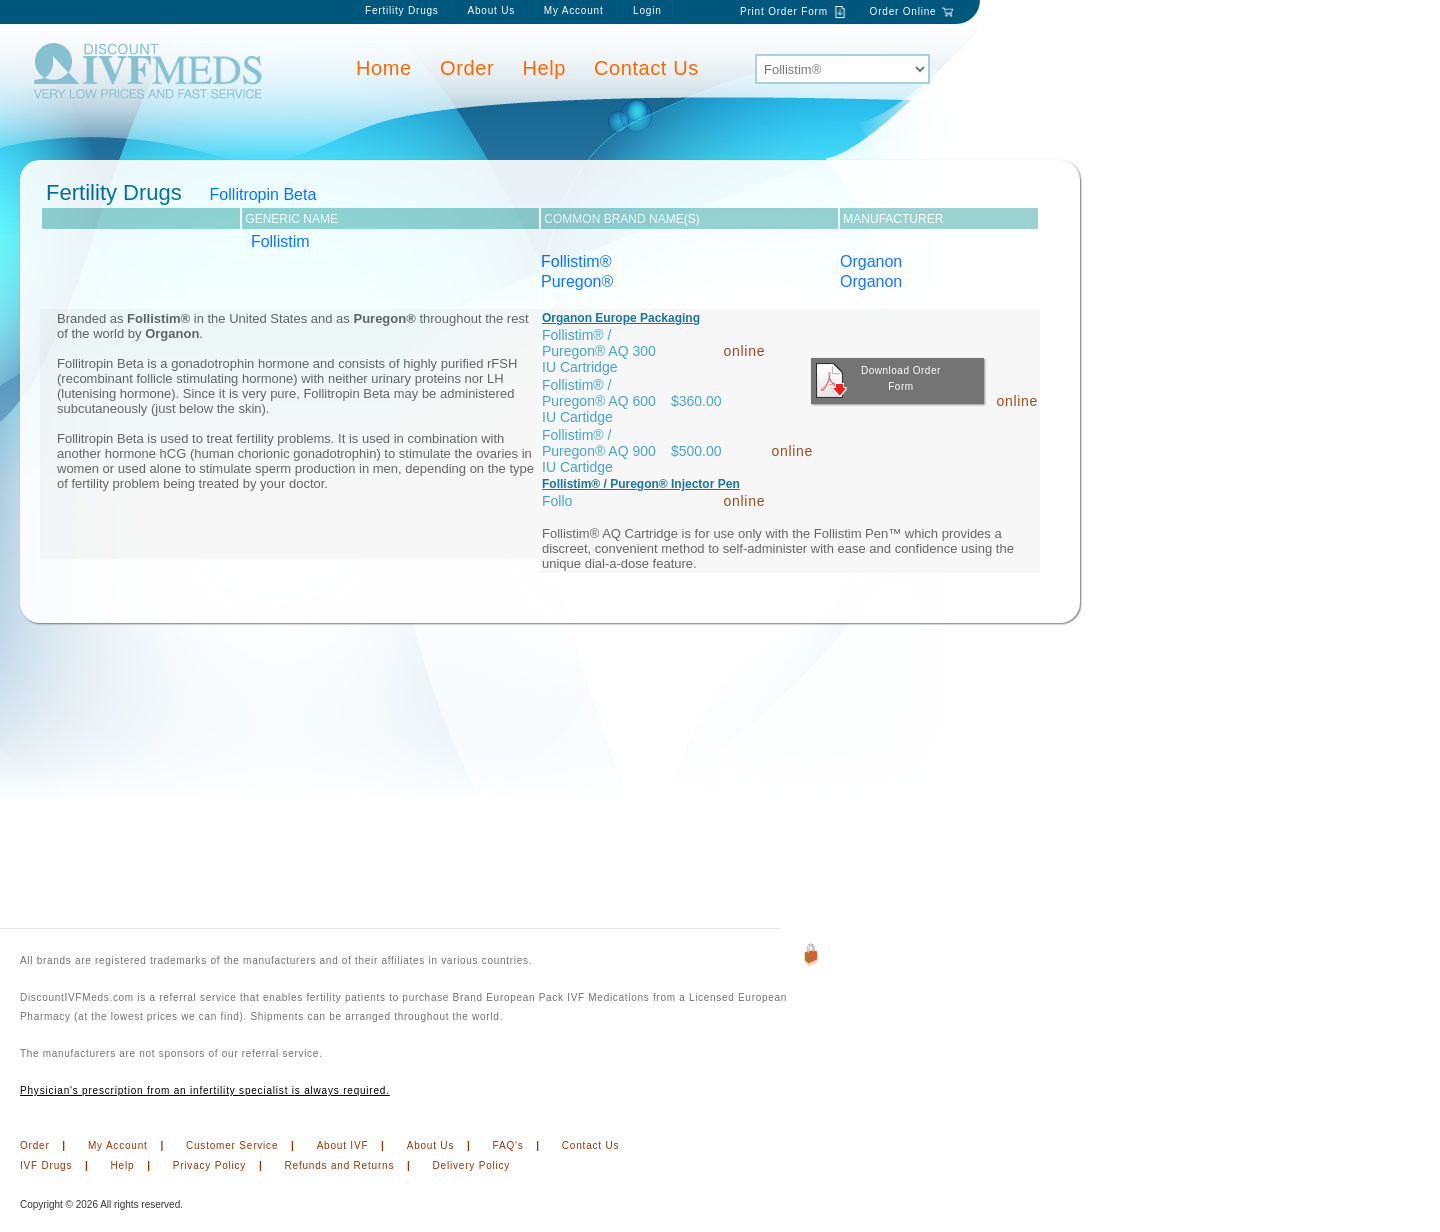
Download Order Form (878, 380)
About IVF (343, 1145)
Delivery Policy (472, 1165)
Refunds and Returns (340, 1165)
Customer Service (232, 1145)
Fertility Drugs (402, 10)
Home (384, 68)
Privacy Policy (209, 1165)
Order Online (903, 11)
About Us (491, 10)
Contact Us (646, 68)
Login (647, 10)
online (745, 351)
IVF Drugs (46, 1165)
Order (467, 68)
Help (545, 68)
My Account (575, 10)
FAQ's (508, 1145)
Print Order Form (784, 11)
